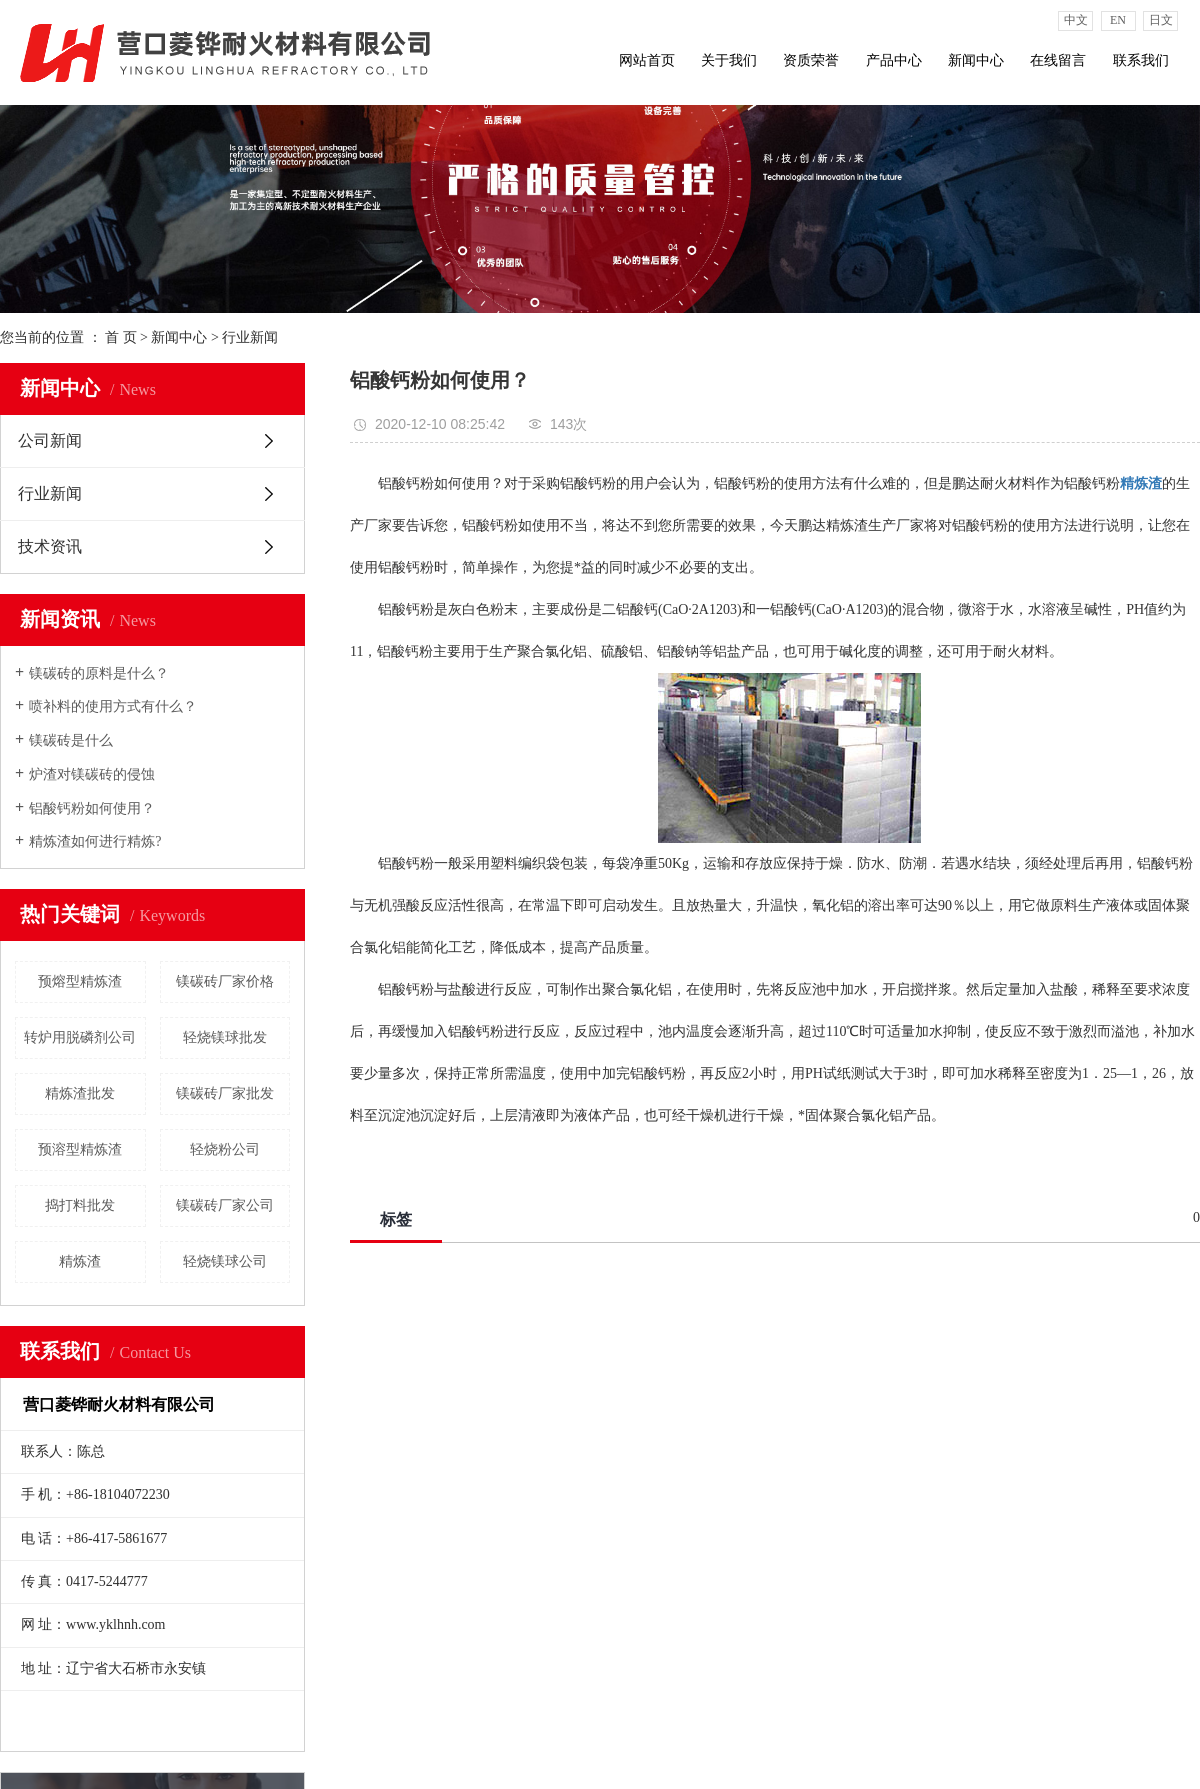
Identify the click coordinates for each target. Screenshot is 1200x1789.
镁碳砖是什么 (71, 740)
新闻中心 (976, 60)
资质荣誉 (811, 60)
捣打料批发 (80, 1205)
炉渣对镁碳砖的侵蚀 (92, 774)
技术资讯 (50, 546)
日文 (1161, 20)
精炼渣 (80, 1261)
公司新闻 (50, 440)
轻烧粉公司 (225, 1149)
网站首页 (647, 60)
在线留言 (1058, 60)
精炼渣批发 (80, 1093)
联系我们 (1141, 60)
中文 (1076, 20)
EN (1118, 20)
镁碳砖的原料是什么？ (99, 673)
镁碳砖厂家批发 (225, 1093)
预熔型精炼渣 (80, 981)
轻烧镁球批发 (225, 1037)
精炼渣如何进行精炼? (95, 841)
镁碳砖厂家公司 (225, 1205)
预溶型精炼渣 (80, 1149)
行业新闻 (250, 337)
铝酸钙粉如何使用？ (92, 808)
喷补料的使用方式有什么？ (113, 706)
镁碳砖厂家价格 (225, 981)
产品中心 (894, 60)
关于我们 (729, 60)
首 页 (121, 337)
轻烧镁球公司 (225, 1261)
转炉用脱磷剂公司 (80, 1037)
